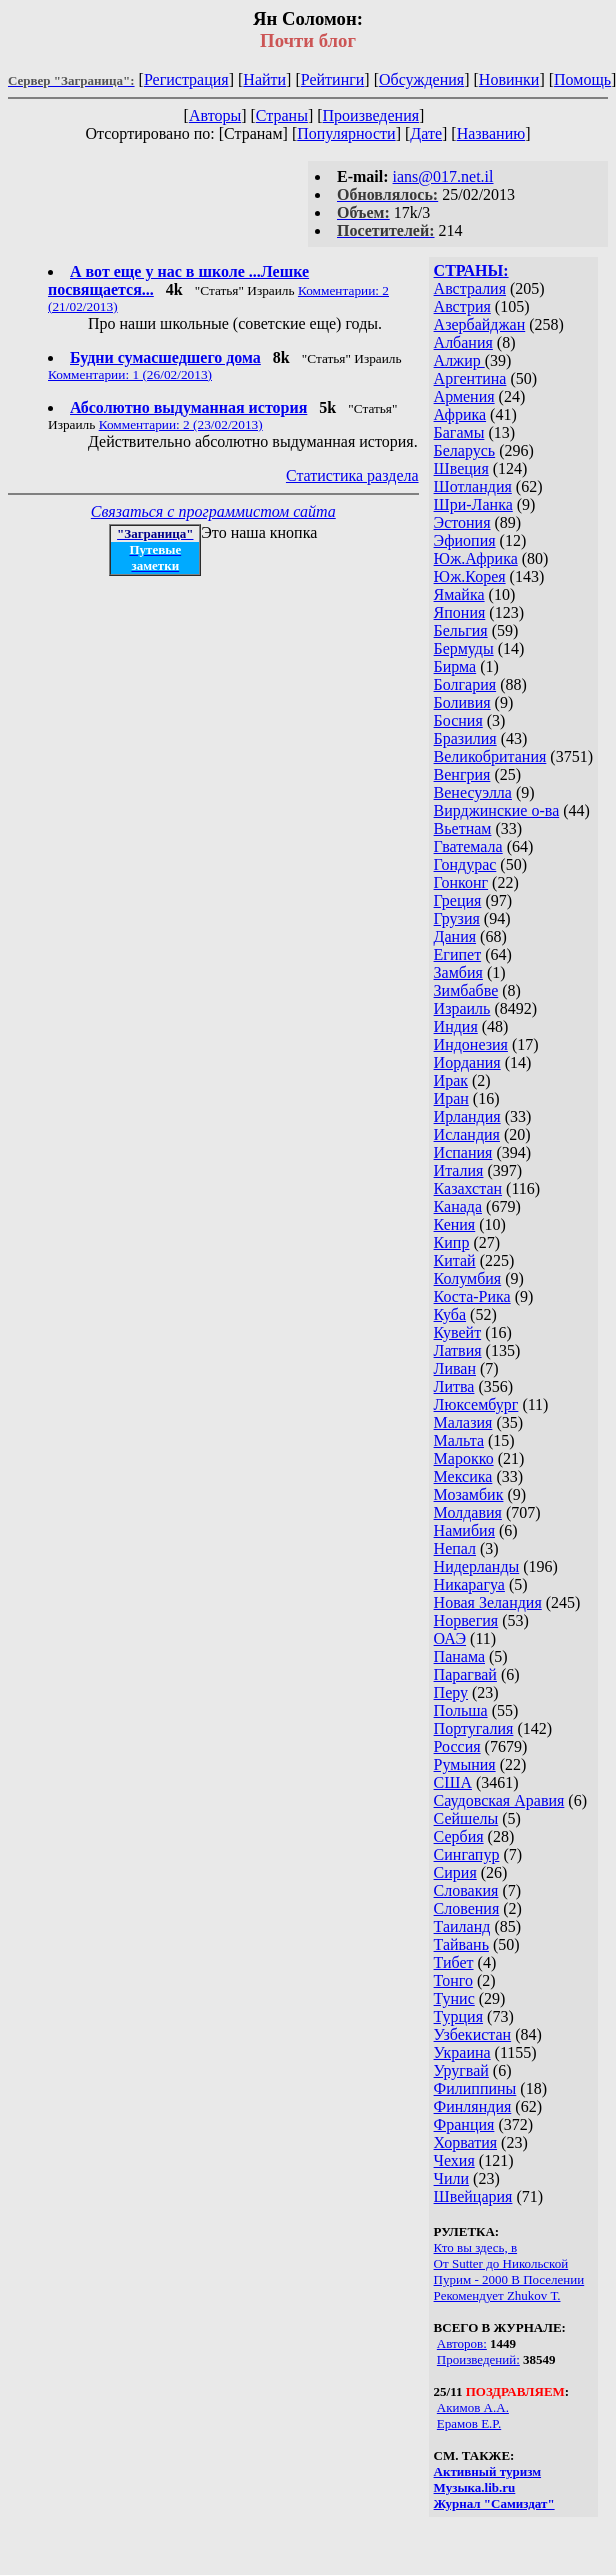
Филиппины (475, 2088)
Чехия (454, 2160)
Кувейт (458, 1332)
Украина (462, 2052)
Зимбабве (466, 990)
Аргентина (470, 378)
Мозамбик (469, 1494)
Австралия (470, 288)
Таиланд (462, 1926)
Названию (491, 133)
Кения (455, 1224)
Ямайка (459, 594)
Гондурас (465, 864)
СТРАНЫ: (471, 270)
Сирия (455, 1872)
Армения (464, 396)
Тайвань (461, 1944)
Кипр (452, 1242)
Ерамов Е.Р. (469, 2423)
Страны (282, 115)
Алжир (459, 360)
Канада (458, 1206)
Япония (460, 612)
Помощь (582, 79)
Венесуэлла (473, 792)
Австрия (462, 306)
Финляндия (473, 2106)
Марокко (464, 1458)
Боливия (462, 702)
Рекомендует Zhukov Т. (497, 2295)
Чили (452, 2178)
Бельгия (461, 630)
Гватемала (468, 846)
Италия (459, 1170)
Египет (458, 954)
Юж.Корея (470, 576)
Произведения (371, 115)
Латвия (458, 1350)
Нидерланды (477, 1566)
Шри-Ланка (473, 504)
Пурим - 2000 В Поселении (509, 2279)
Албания (463, 342)
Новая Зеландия (488, 1602)
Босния (458, 720)
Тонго (453, 1980)
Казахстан (468, 1188)
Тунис (454, 1998)
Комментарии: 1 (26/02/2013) (130, 374)
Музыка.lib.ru (475, 2487)
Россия (457, 1746)
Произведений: (478, 2359)
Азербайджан (480, 324)
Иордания (467, 1062)
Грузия (457, 918)
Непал (455, 1548)
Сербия (459, 1836)
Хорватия (466, 2142)
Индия (456, 1026)
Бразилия (465, 738)
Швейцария (473, 2196)
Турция (458, 2016)
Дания (455, 936)
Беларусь (465, 450)
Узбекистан (473, 2034)
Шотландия (473, 486)
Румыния (465, 1764)
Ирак (451, 1080)
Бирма (455, 666)
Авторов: (462, 2343)
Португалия (474, 1728)
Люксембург (476, 1404)
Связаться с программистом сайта (213, 511)
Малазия (463, 1422)
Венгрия (462, 774)
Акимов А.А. (473, 2407)
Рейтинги (333, 79)
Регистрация (186, 79)
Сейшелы (466, 1818)
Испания (463, 1152)
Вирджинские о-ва (497, 810)
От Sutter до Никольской (501, 2263)
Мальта (459, 1440)
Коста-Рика (472, 1296)
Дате (426, 133)
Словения (467, 1908)
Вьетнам (463, 828)
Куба (450, 1314)
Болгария (465, 684)
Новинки (509, 79)
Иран (451, 1098)
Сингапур (467, 1854)
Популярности (346, 133)
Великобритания (490, 756)
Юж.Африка (476, 558)
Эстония (462, 522)
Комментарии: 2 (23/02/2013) (181, 424)
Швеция (461, 468)
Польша (461, 1710)
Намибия (464, 1530)
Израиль (462, 1008)
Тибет (454, 1962)
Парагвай (465, 1674)
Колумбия (468, 1278)
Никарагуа (469, 1584)
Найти (264, 79)
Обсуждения (421, 79)
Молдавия (468, 1512)
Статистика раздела (352, 475)
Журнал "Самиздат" (494, 2503)
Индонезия (471, 1044)
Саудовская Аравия (499, 1800)
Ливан (455, 1368)
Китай (455, 1260)
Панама (459, 1656)
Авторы (215, 115)
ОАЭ (450, 1638)
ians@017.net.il (443, 176)
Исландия (467, 1134)
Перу (451, 1692)
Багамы (459, 432)
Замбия (458, 972)
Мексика (463, 1476)
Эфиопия (465, 540)
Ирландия (467, 1116)
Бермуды (464, 648)
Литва (454, 1386)
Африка (460, 414)
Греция (458, 900)
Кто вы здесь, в (476, 2247)
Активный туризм (488, 2471)
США (453, 1782)
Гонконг (461, 882)
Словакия (466, 1890)
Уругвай (461, 2070)
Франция (464, 2124)
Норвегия (466, 1620)
